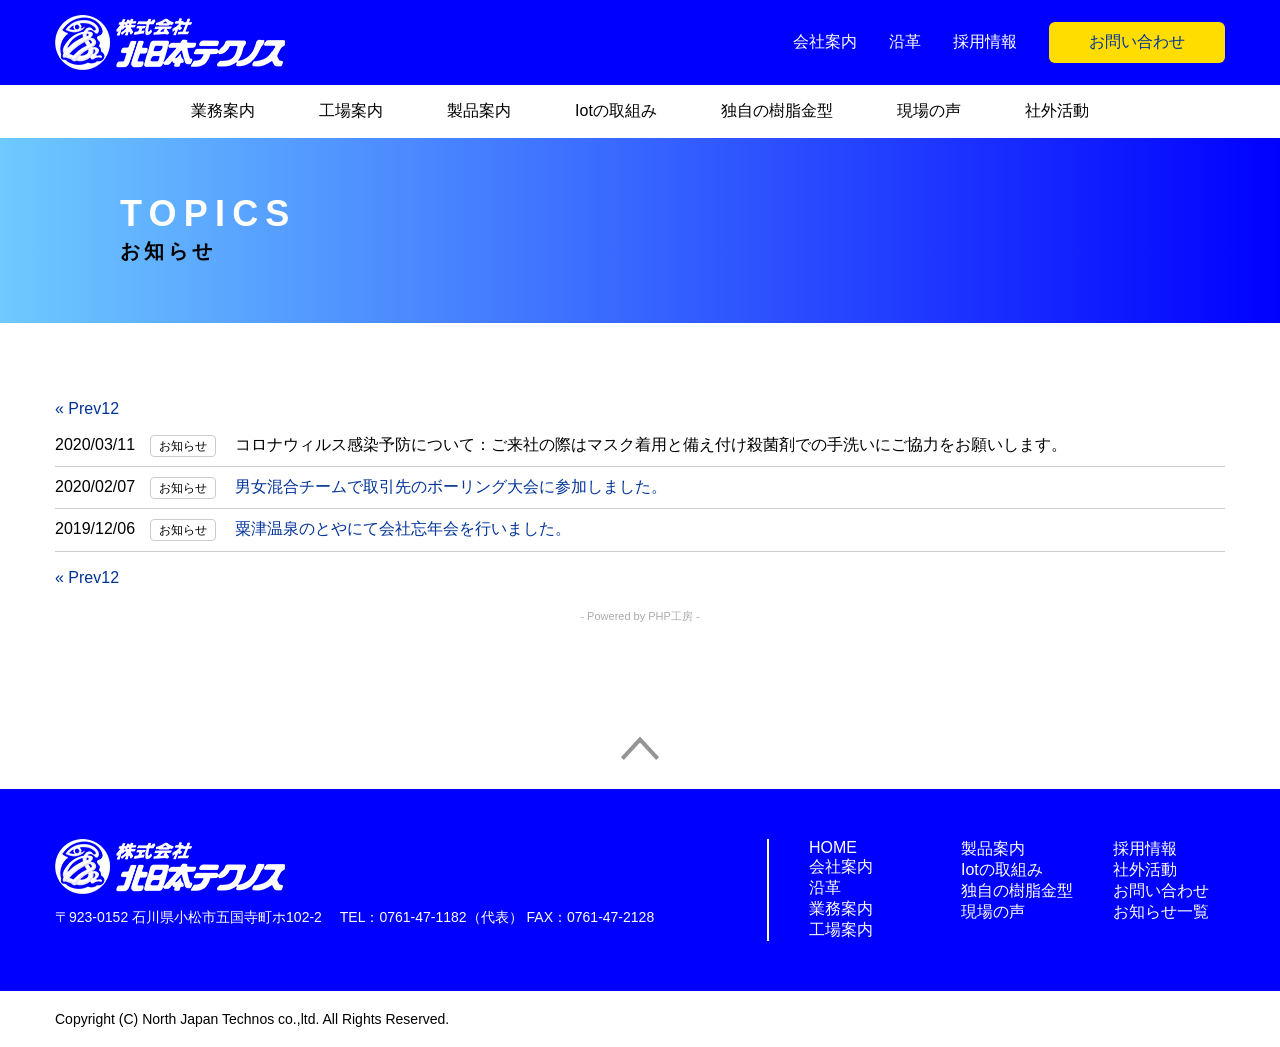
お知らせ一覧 (1161, 911)
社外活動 (1057, 110)
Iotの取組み (616, 110)
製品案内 (479, 110)
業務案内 (223, 110)
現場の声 (929, 110)
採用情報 (985, 41)
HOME (833, 847)
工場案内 (351, 110)
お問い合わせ (1137, 41)
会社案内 (825, 41)
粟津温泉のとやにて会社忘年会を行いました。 (403, 528)
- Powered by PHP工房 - (639, 616)
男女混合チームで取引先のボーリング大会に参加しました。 (451, 486)
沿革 (905, 41)
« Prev (78, 408)
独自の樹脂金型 (777, 110)
